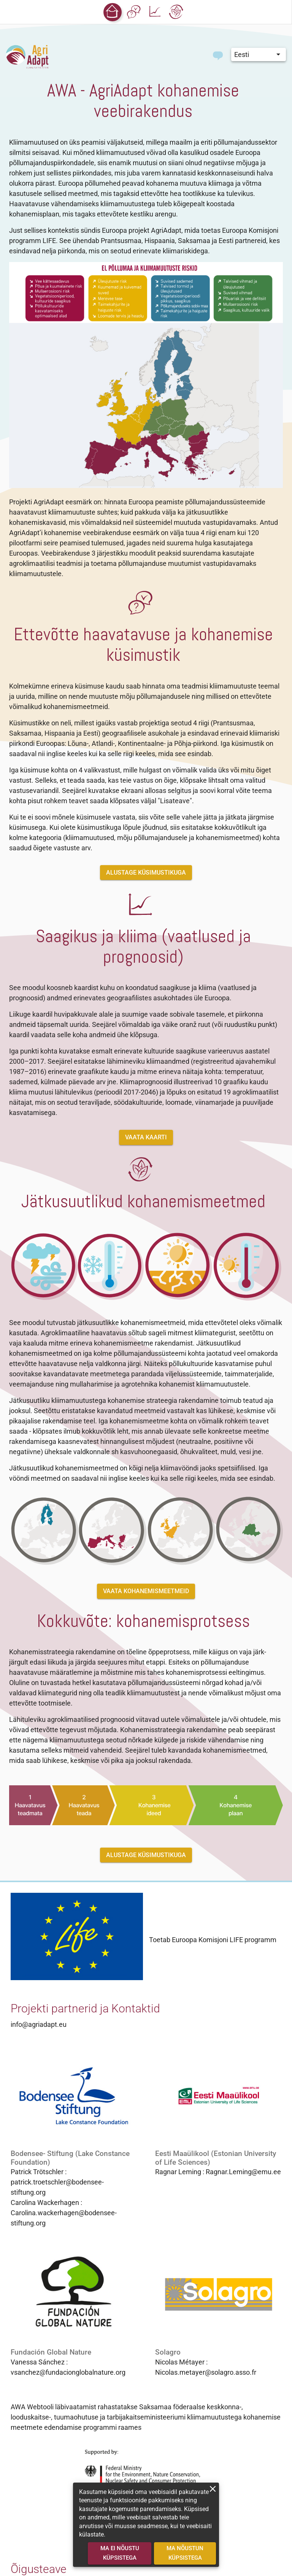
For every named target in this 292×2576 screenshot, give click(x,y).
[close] (212, 2489)
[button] (112, 12)
